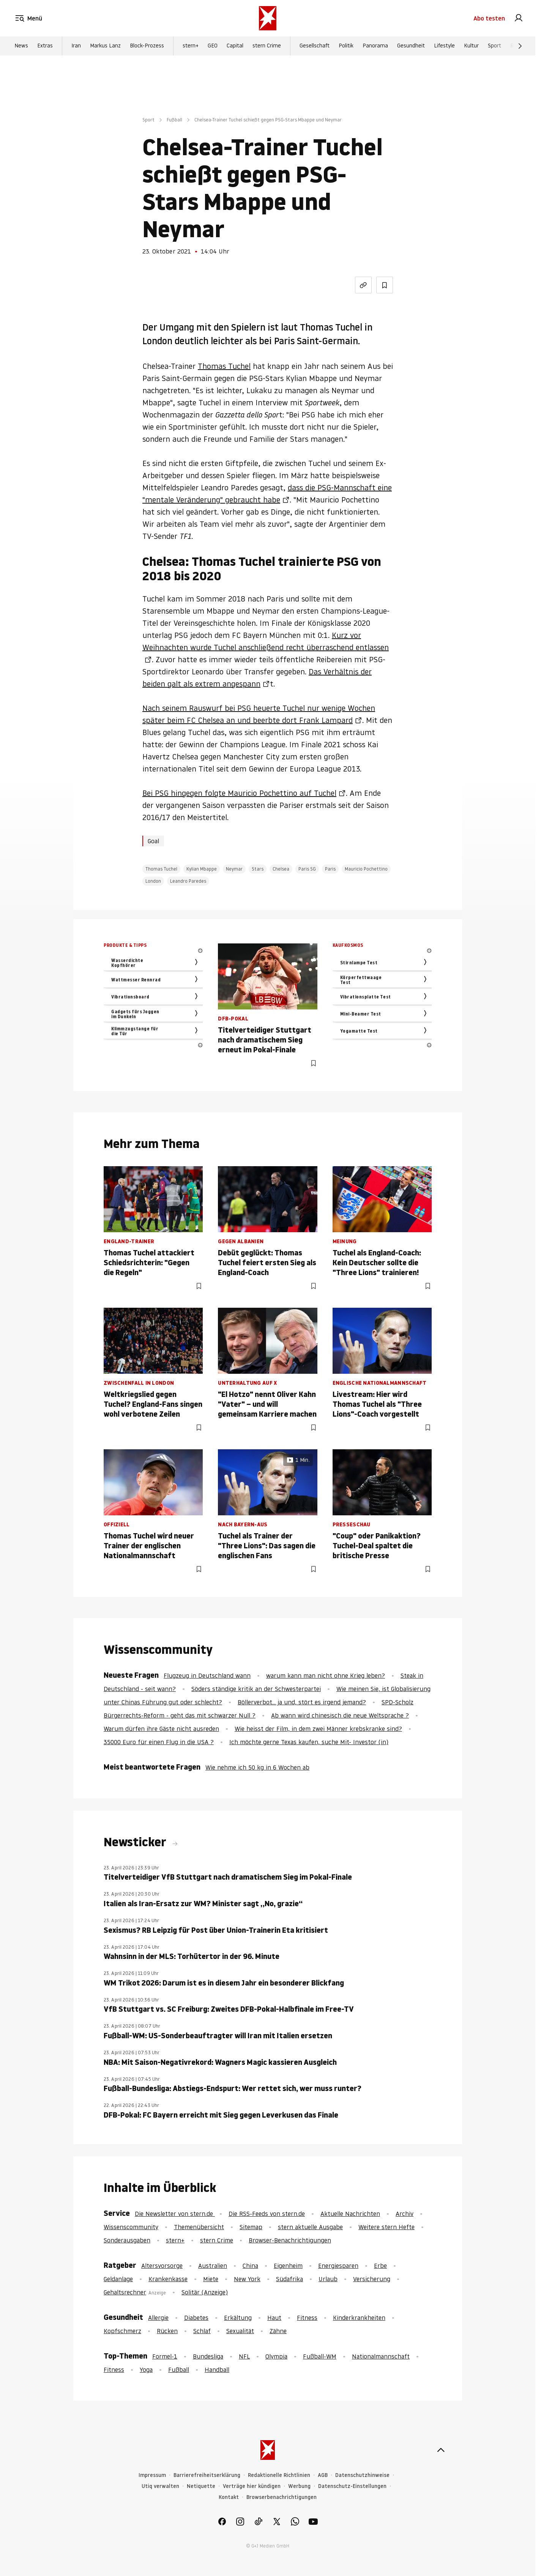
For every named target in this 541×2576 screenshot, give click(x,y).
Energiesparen (338, 2265)
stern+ (191, 46)
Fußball (174, 120)
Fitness (307, 2317)
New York (247, 2279)
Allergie (158, 2317)
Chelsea (281, 869)
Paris (330, 869)
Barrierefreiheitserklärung (206, 2475)
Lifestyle (444, 46)
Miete (210, 2279)
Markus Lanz (105, 46)
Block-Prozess (147, 46)
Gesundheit (411, 46)
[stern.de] (267, 18)
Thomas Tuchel (224, 366)
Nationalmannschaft (381, 2356)
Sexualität (240, 2331)
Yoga (146, 2369)
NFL (244, 2356)
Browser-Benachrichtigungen (290, 2240)
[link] (518, 18)
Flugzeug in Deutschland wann (207, 1675)
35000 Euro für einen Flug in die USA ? (159, 1742)
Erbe (380, 2265)
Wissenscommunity (131, 2227)
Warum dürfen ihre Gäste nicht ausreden (161, 1728)
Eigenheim (288, 2265)
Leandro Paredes (188, 881)
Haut (274, 2317)
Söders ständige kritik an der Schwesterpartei (256, 1689)
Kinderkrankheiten (359, 2317)
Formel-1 (164, 2356)
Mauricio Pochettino (366, 869)
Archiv (404, 2213)
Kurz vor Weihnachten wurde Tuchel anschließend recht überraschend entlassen (265, 641)
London (153, 881)
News (21, 46)
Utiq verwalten (160, 2486)
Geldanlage (118, 2279)
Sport (494, 46)
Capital (235, 46)
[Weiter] (520, 46)
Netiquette (201, 2486)
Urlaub (328, 2279)
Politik (346, 46)
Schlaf (202, 2331)
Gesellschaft (315, 46)
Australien (212, 2265)
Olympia (276, 2356)
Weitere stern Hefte (386, 2227)
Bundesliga (208, 2356)
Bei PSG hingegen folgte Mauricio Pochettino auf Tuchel (239, 793)
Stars (257, 869)
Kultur (471, 46)
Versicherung (371, 2279)
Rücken (167, 2331)
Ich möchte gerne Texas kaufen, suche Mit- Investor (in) (308, 1742)
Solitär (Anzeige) (204, 2292)
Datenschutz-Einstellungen (352, 2486)
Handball (217, 2369)
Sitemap (251, 2227)
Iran (76, 46)
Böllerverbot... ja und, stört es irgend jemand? (302, 1702)
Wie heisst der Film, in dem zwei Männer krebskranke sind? (318, 1728)
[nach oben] (441, 2450)
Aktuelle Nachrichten (350, 2213)
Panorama (375, 46)
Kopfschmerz (122, 2331)
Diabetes (196, 2317)
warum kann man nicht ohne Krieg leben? (325, 1675)
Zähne (278, 2331)
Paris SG (307, 869)
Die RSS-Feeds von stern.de (267, 2213)
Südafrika (289, 2279)
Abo (489, 18)
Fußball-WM (319, 2356)
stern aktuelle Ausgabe (310, 2227)
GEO (213, 46)
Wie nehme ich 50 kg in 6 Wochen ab (257, 1767)
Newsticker (136, 1842)
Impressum (152, 2475)
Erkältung (238, 2317)
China (250, 2265)
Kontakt (229, 2497)
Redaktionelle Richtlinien (279, 2475)
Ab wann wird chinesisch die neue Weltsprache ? (340, 1715)
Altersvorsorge (162, 2265)
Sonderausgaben (127, 2240)
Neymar (234, 869)
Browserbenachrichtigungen (281, 2497)
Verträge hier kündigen (252, 2486)
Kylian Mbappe (201, 869)
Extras (45, 46)
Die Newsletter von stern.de (175, 2213)
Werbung (299, 2486)
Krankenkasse (168, 2279)
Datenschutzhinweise (362, 2475)
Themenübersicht (199, 2227)
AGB (323, 2475)
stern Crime (266, 46)
